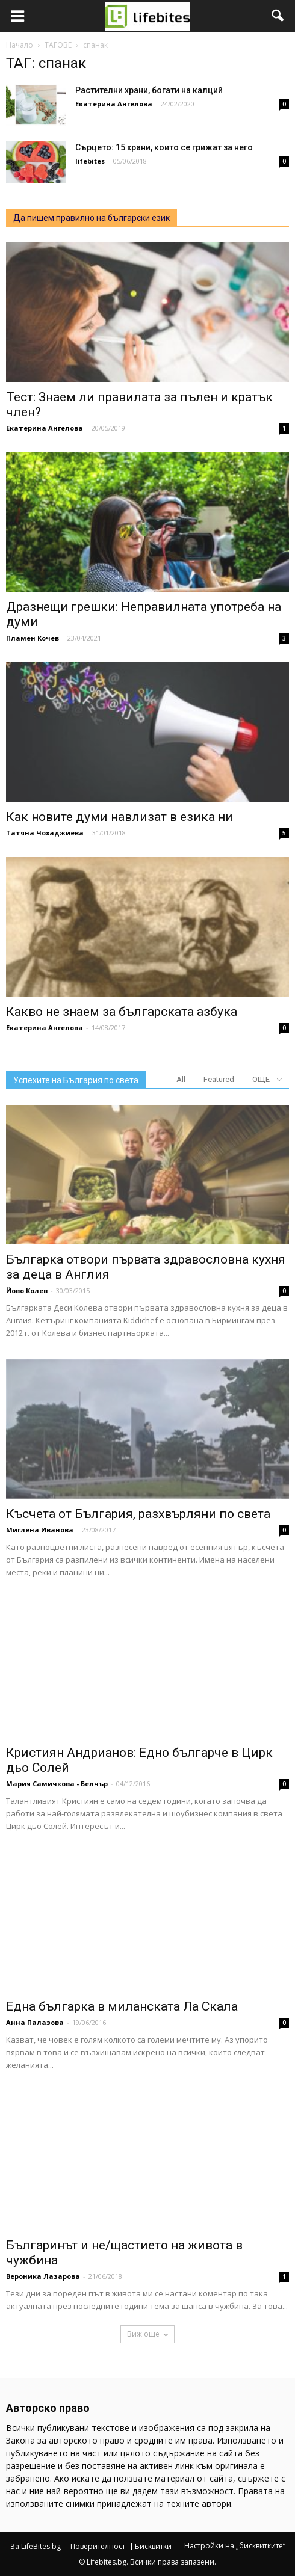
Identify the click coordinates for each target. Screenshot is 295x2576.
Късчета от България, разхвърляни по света (138, 1514)
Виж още (147, 2334)
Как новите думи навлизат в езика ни (119, 817)
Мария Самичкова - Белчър (57, 1783)
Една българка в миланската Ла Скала (122, 2006)
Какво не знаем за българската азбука (121, 1011)
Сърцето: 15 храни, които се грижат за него (164, 147)
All (180, 1079)
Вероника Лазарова (43, 2276)
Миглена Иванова (39, 1529)
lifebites (90, 160)
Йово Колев (27, 1290)
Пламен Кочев (32, 637)
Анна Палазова (35, 2022)
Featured (218, 1079)
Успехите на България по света (75, 1080)
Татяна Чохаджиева (45, 832)
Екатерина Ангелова (113, 103)
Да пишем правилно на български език (91, 218)
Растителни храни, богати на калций (149, 90)
